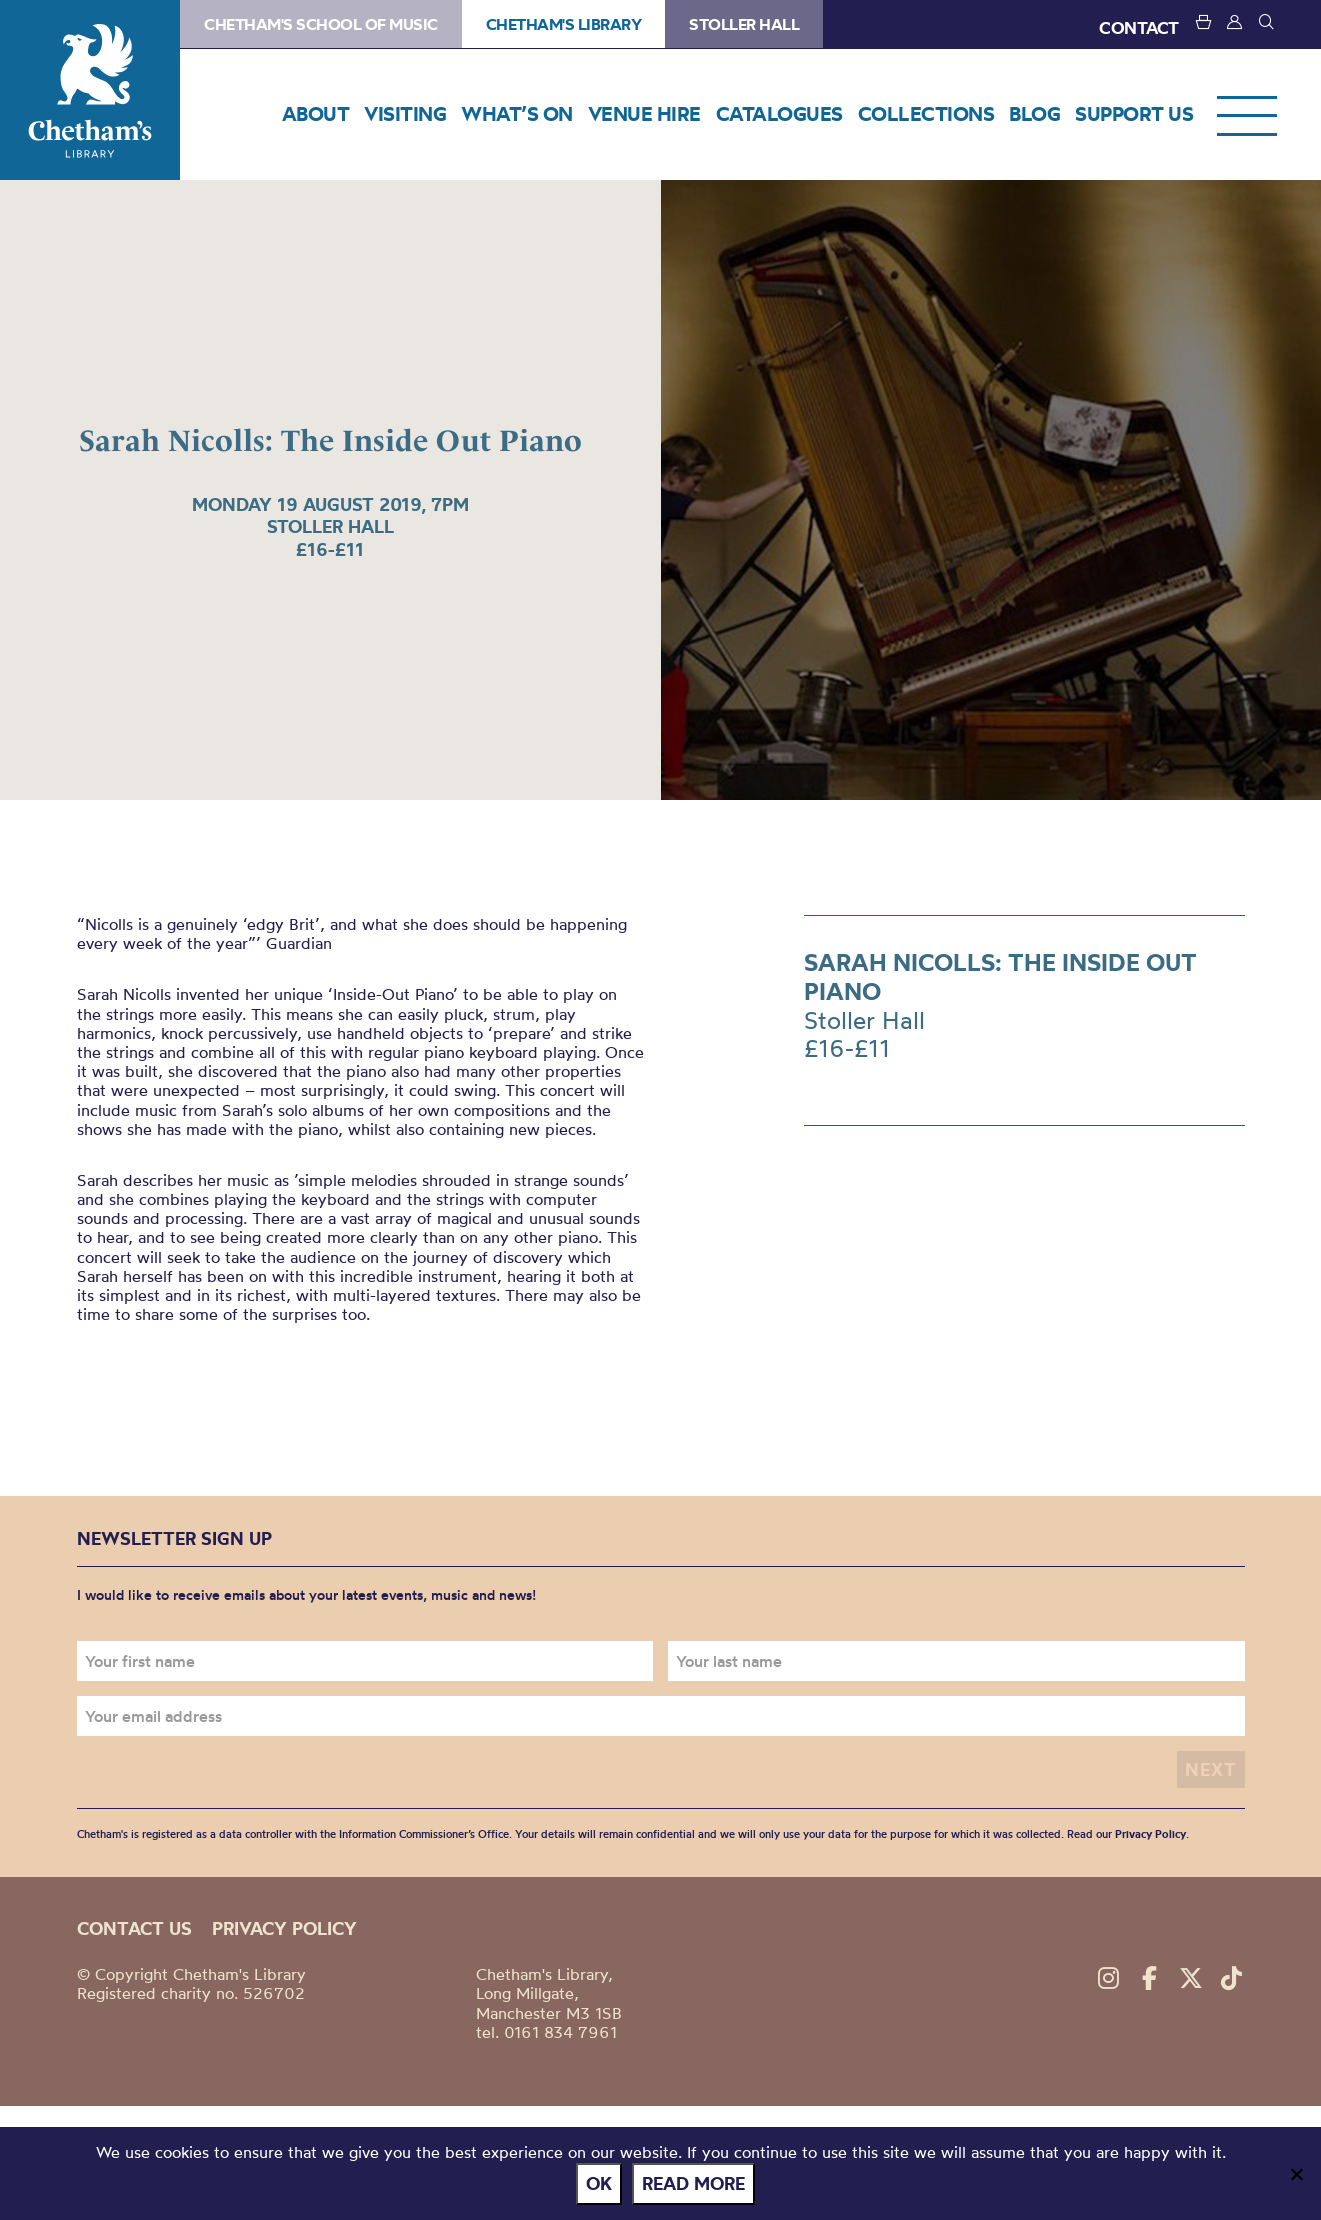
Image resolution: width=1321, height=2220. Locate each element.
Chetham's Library (90, 90)
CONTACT (1139, 27)
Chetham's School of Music (321, 24)
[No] (1296, 2174)
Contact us (134, 1928)
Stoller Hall (744, 24)
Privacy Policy (1150, 1834)
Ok (599, 2183)
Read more (693, 2183)
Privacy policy (284, 1928)
